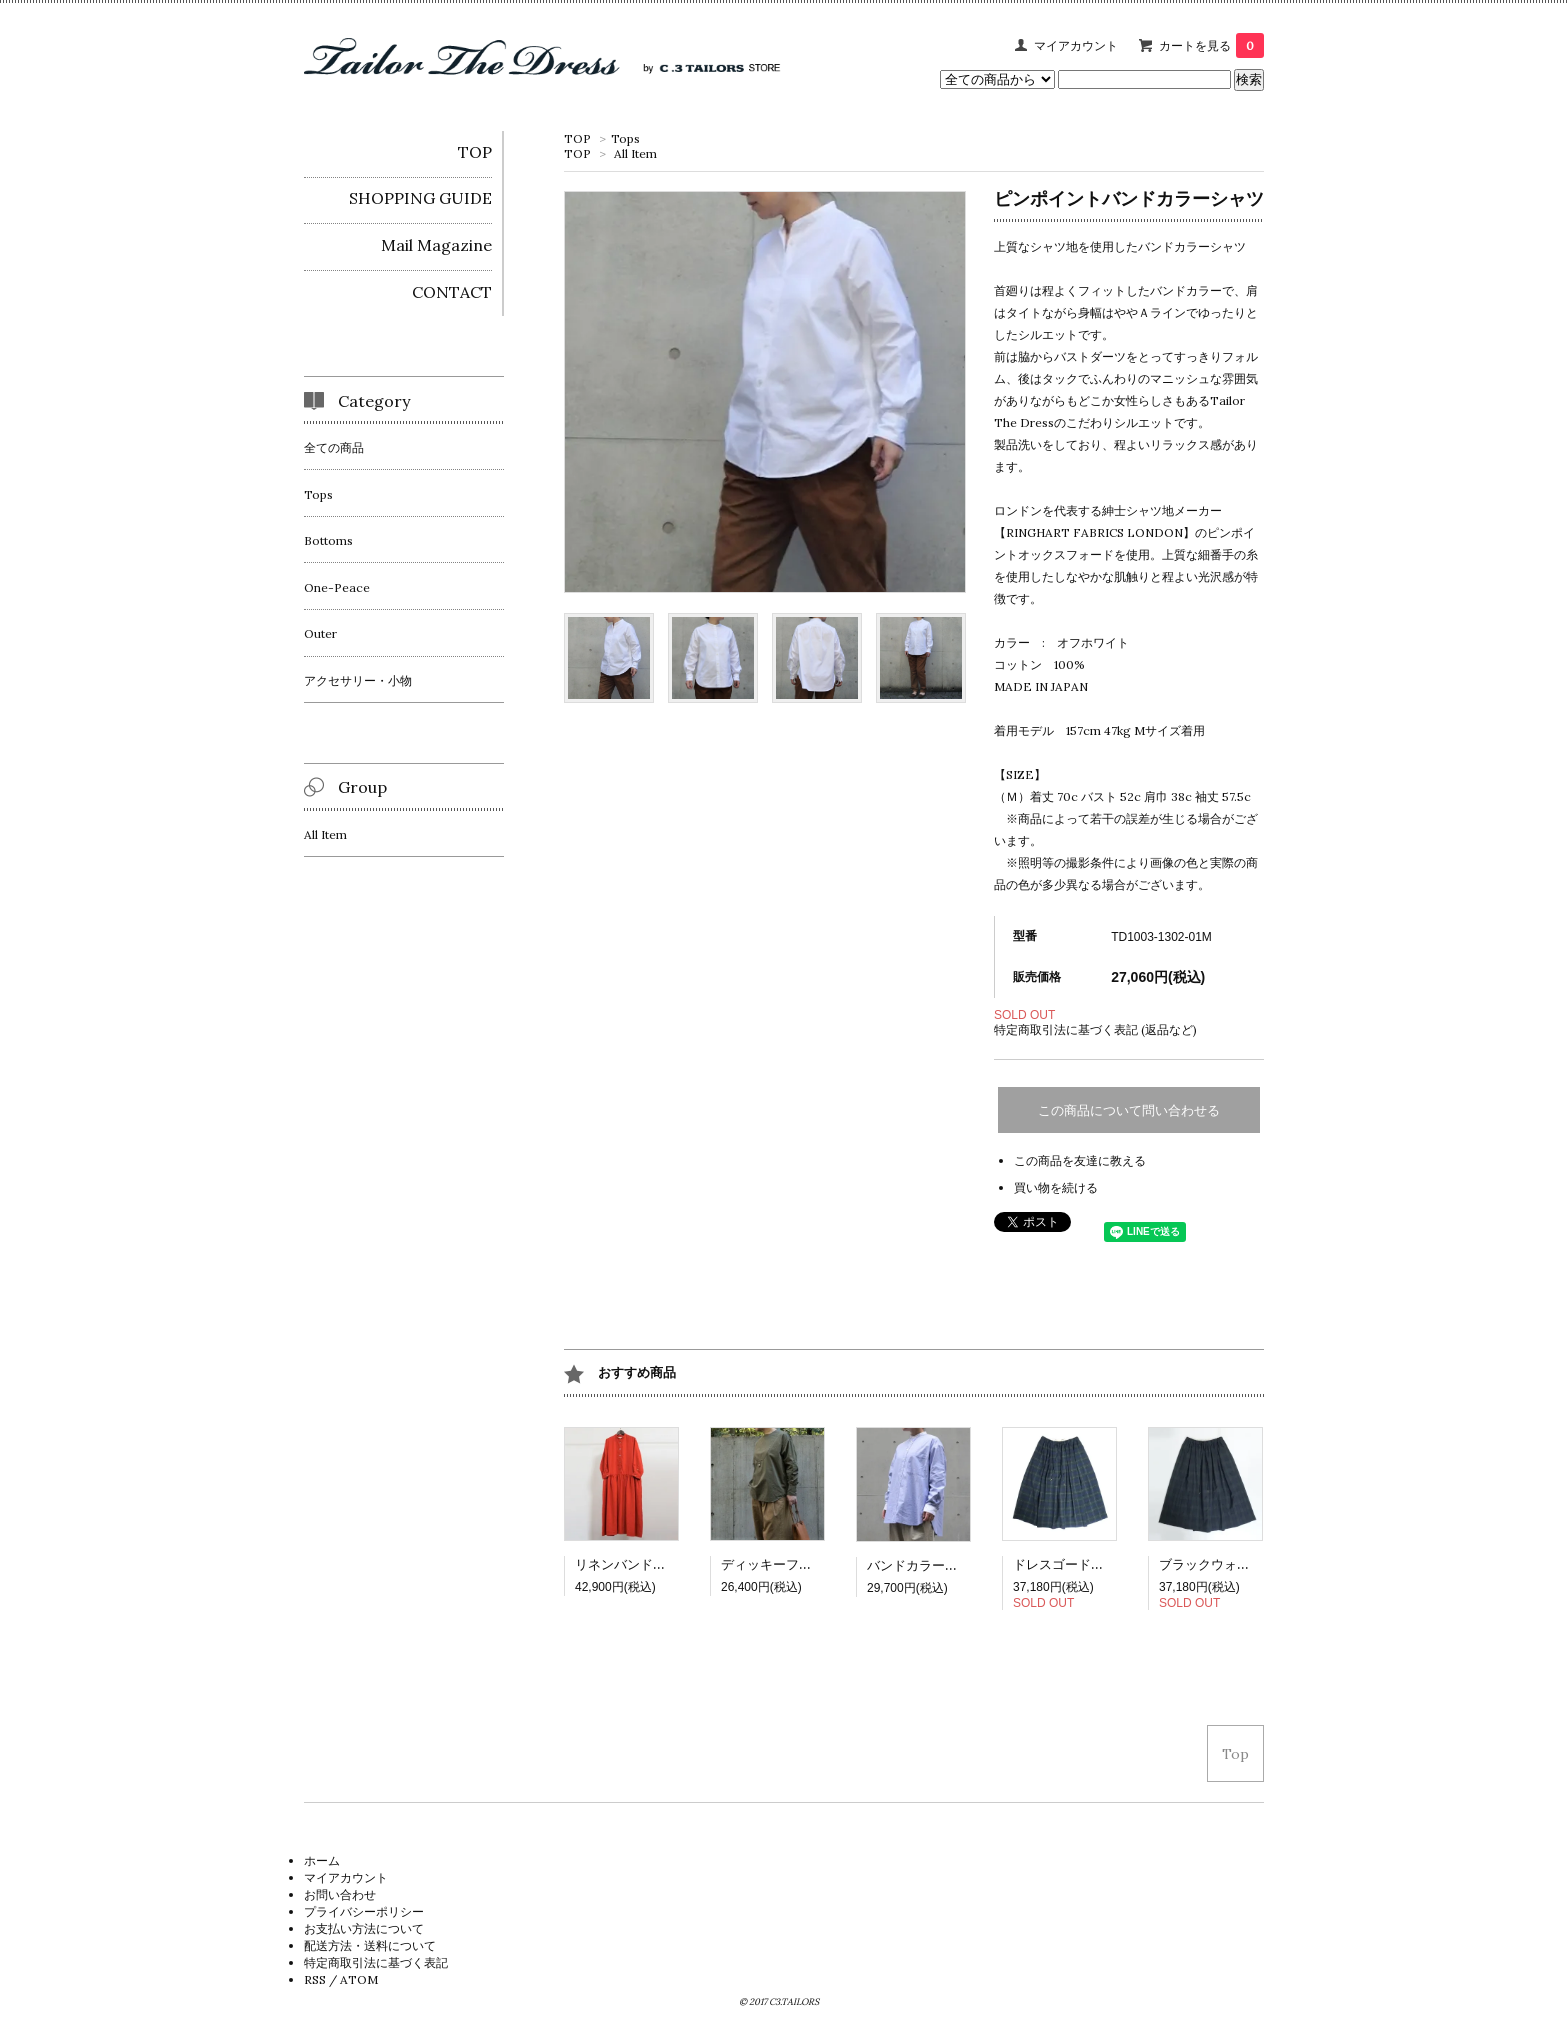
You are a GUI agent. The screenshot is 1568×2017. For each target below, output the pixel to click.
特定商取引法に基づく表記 (376, 1962)
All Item (635, 153)
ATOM (359, 1979)
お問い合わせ (340, 1894)
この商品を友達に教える (1080, 1160)
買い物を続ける (1056, 1187)
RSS (315, 1979)
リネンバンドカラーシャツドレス (672, 1564)
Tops (625, 138)
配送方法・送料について (370, 1945)
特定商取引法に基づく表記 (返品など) (1095, 1029)
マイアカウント (1076, 45)
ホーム (322, 1860)
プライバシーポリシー (364, 1911)
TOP (577, 138)
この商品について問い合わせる (1129, 1110)
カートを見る (1211, 45)
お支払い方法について (364, 1928)
